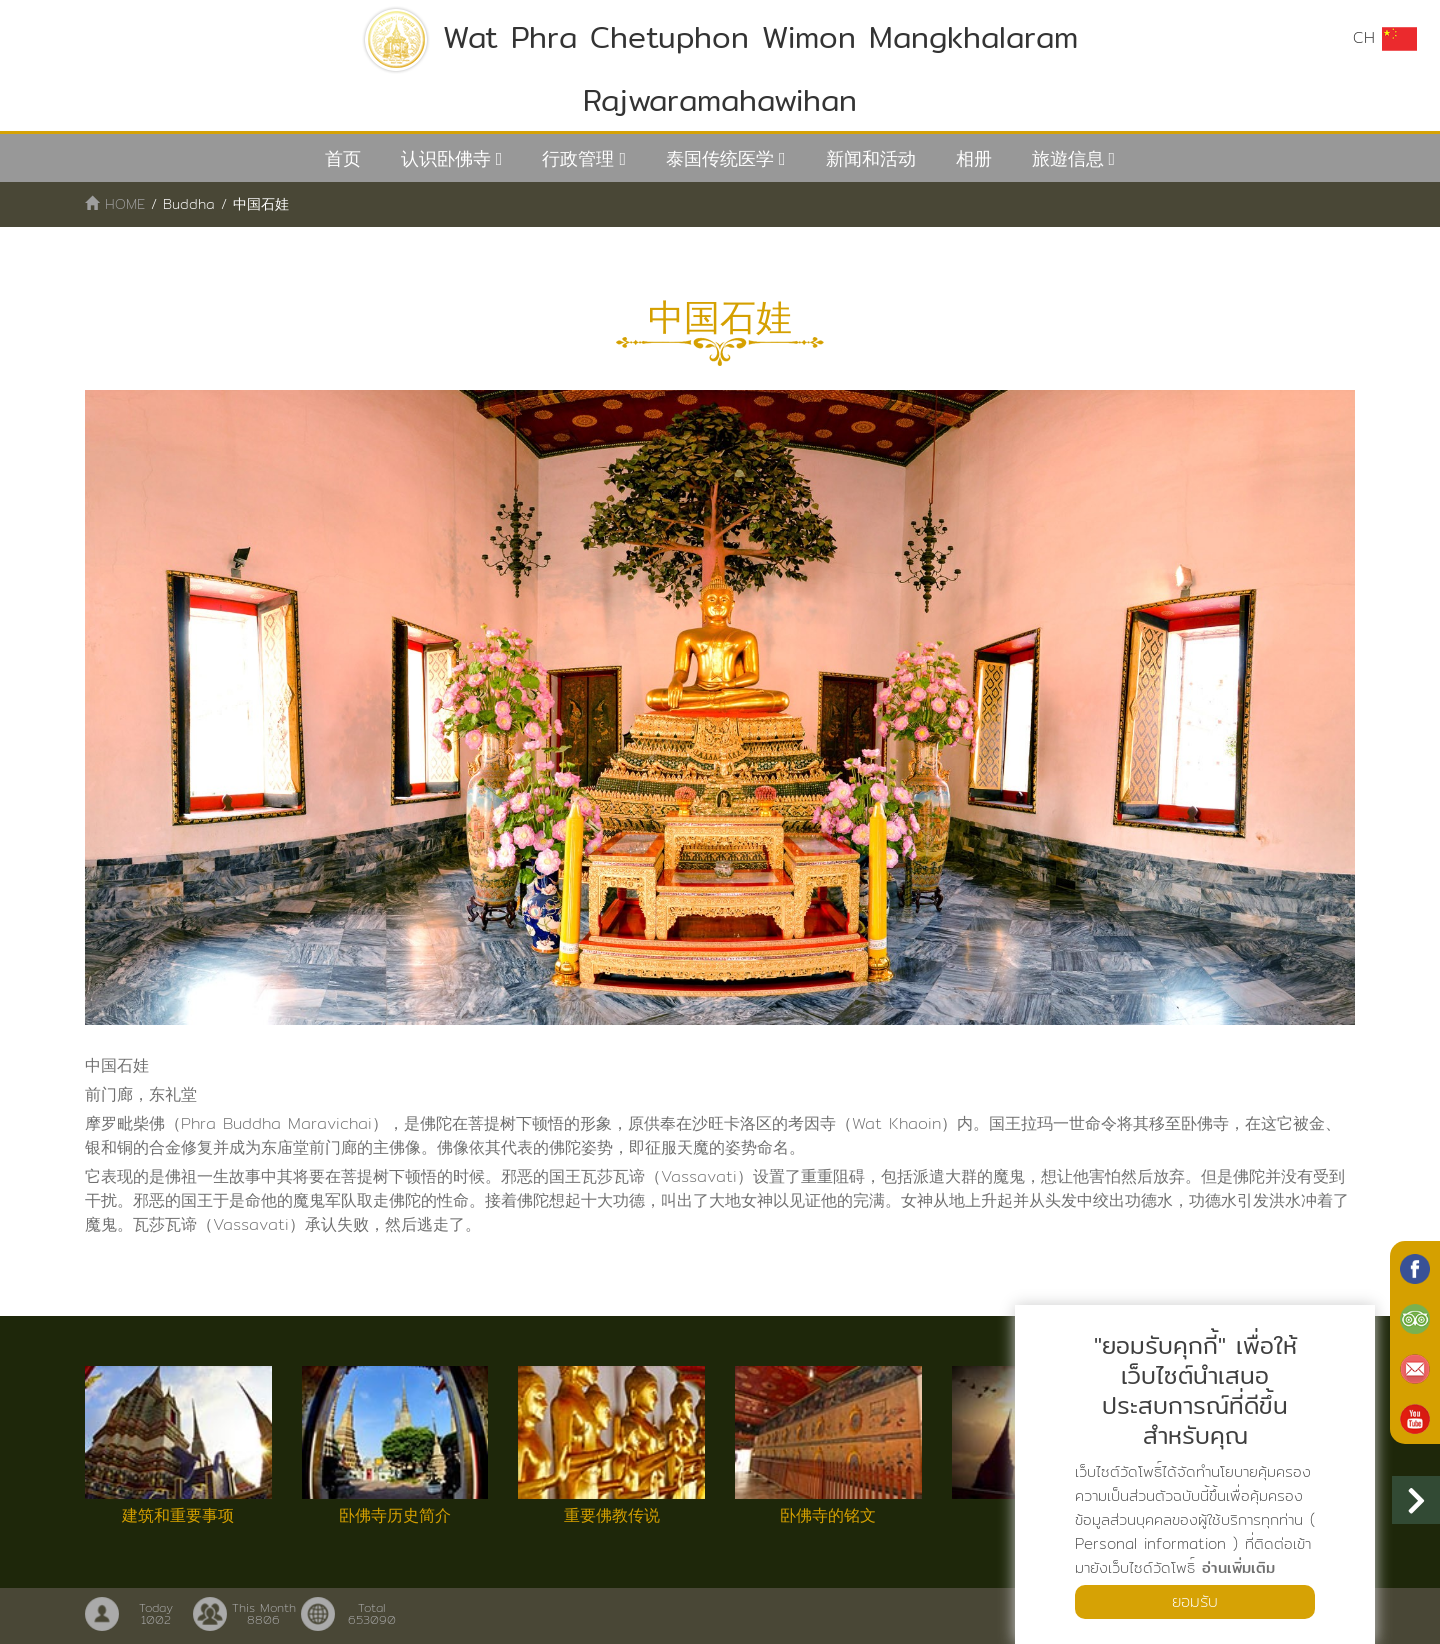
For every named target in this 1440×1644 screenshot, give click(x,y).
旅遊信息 (1068, 158)
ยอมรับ (1195, 1601)
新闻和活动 (871, 158)
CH (1385, 38)
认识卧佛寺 (446, 158)
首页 (343, 158)
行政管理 (578, 158)
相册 (974, 158)
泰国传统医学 (720, 158)
